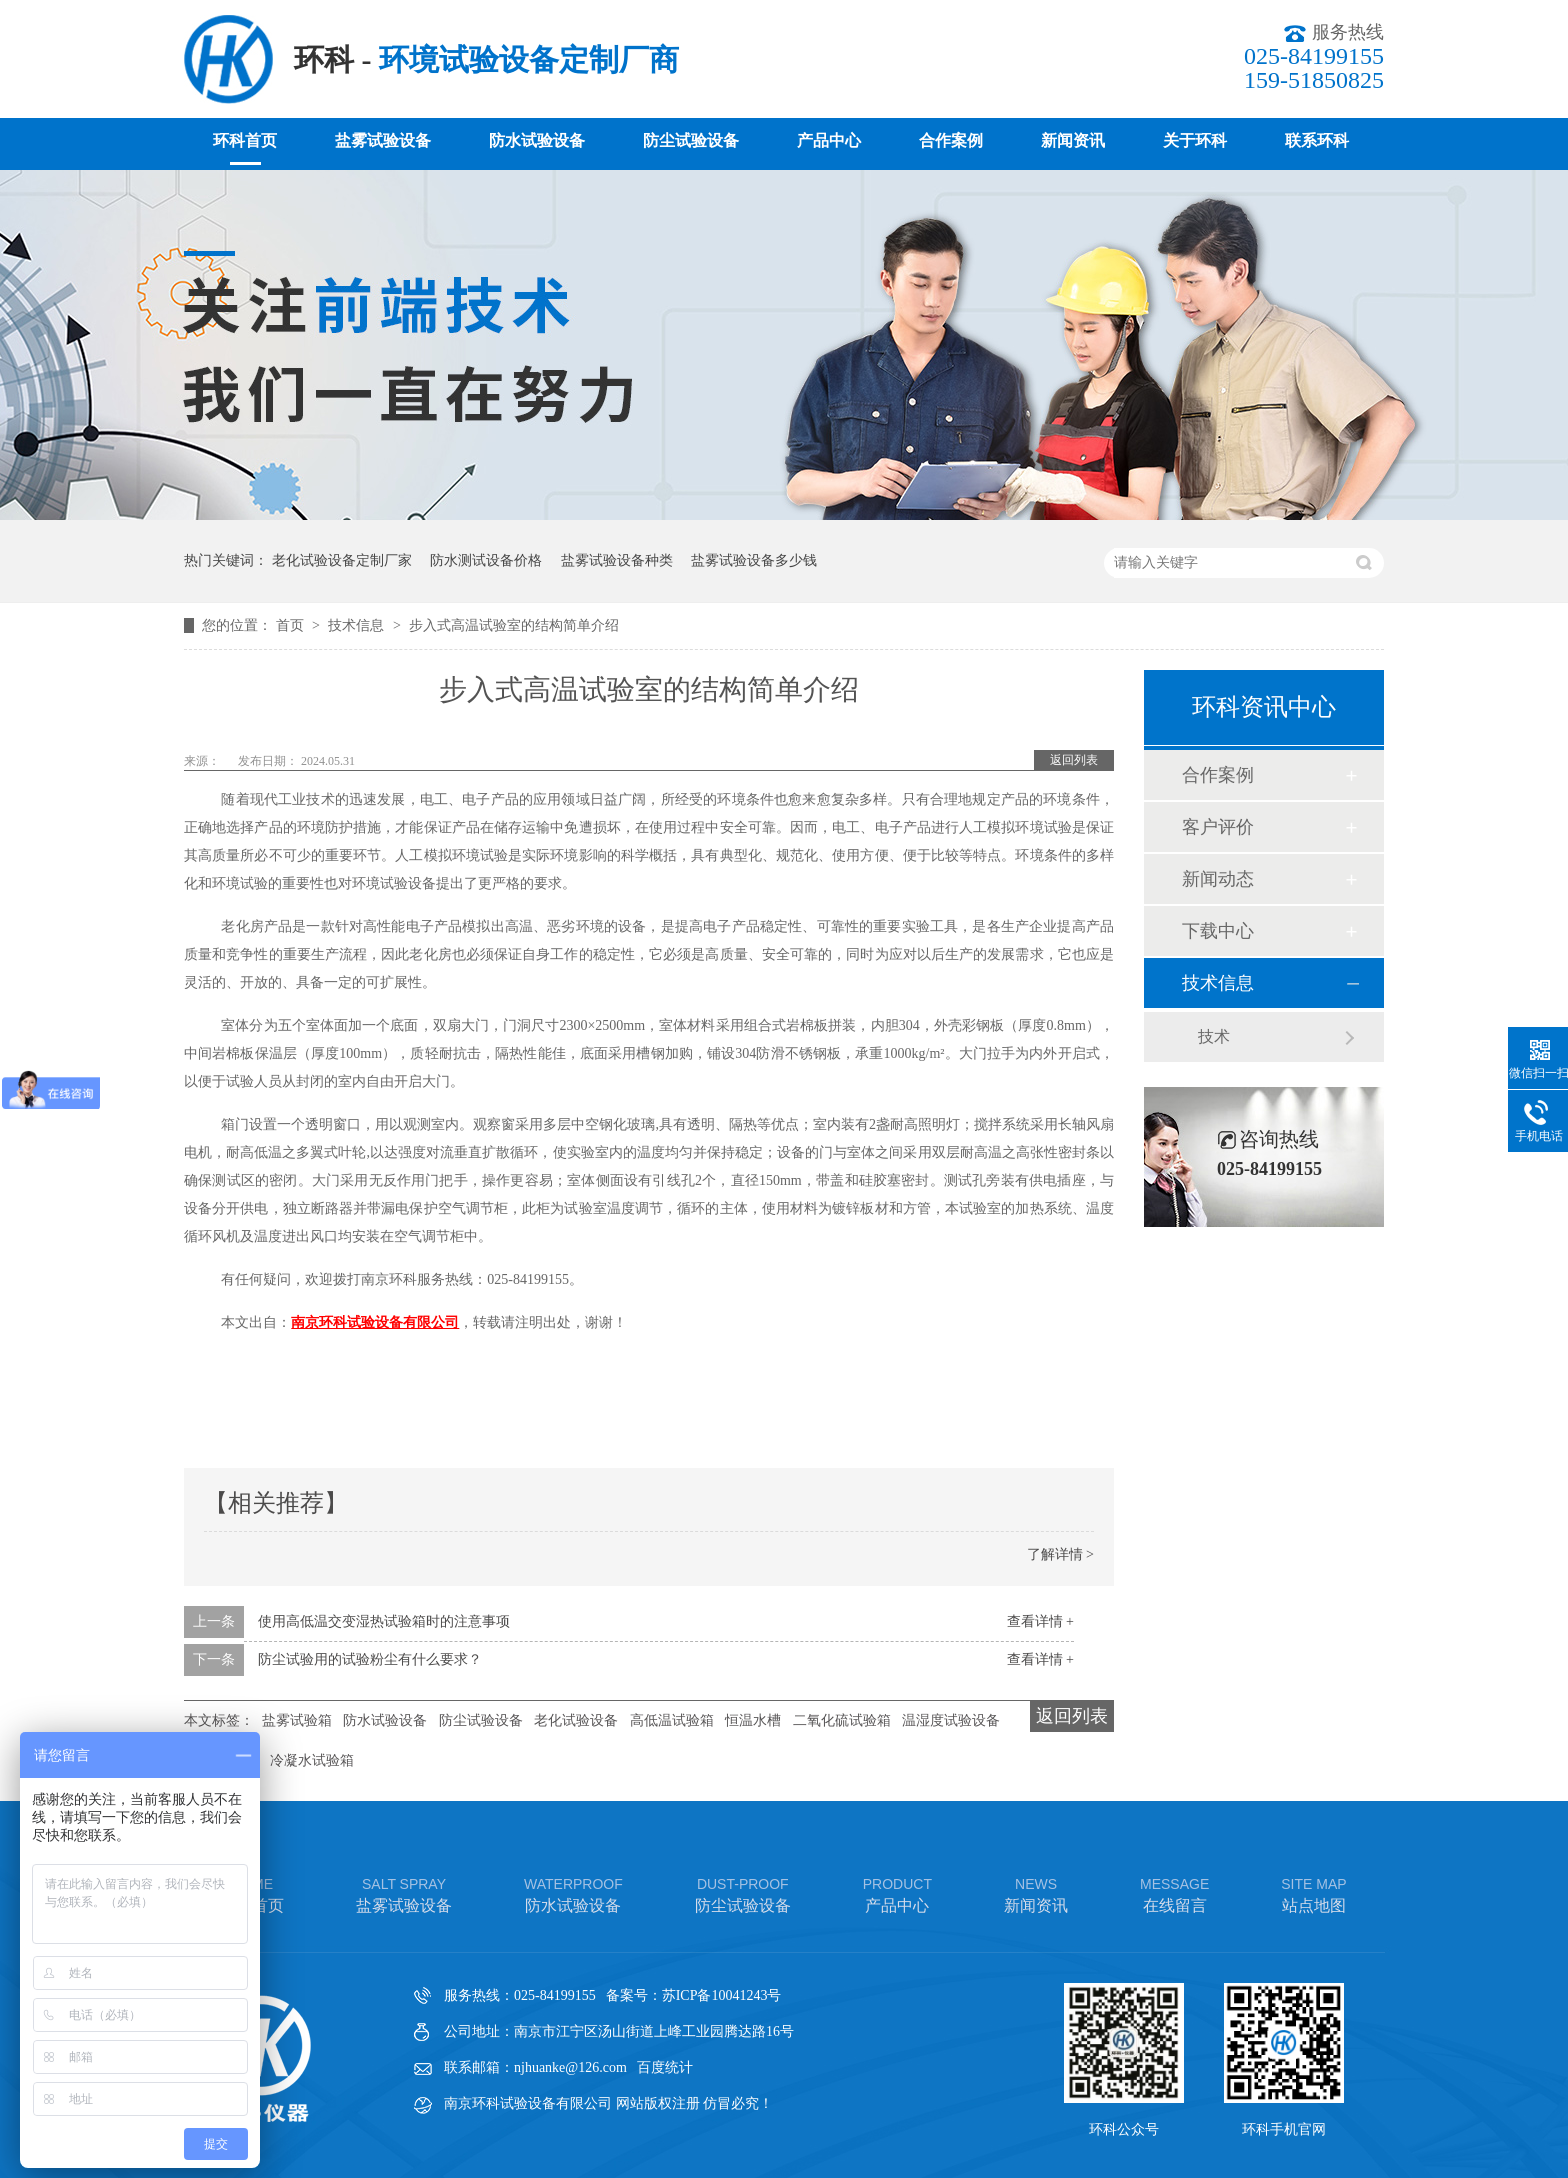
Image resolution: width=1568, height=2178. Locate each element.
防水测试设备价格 (486, 560)
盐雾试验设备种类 (617, 560)
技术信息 (358, 625)
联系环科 (1317, 140)
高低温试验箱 (672, 1720)
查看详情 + (1040, 1621)
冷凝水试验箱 (312, 1760)
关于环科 (1195, 140)
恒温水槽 (753, 1720)
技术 (1214, 1036)
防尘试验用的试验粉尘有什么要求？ (370, 1659)
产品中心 (829, 140)
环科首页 (245, 140)
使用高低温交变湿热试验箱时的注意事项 (384, 1621)
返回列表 (1074, 760)
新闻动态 (1218, 879)
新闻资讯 (1073, 140)
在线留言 (1174, 1893)
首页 (292, 625)
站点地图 (1313, 1893)
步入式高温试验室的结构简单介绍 (514, 625)
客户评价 (1218, 827)
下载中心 (1218, 931)
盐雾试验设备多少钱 (754, 560)
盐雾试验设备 (383, 140)
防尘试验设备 (691, 140)
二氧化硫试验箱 (842, 1720)
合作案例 (951, 140)
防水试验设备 (537, 140)
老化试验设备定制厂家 (342, 560)
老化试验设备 (576, 1720)
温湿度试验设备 (951, 1720)
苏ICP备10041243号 (722, 1995)
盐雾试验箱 (297, 1720)
